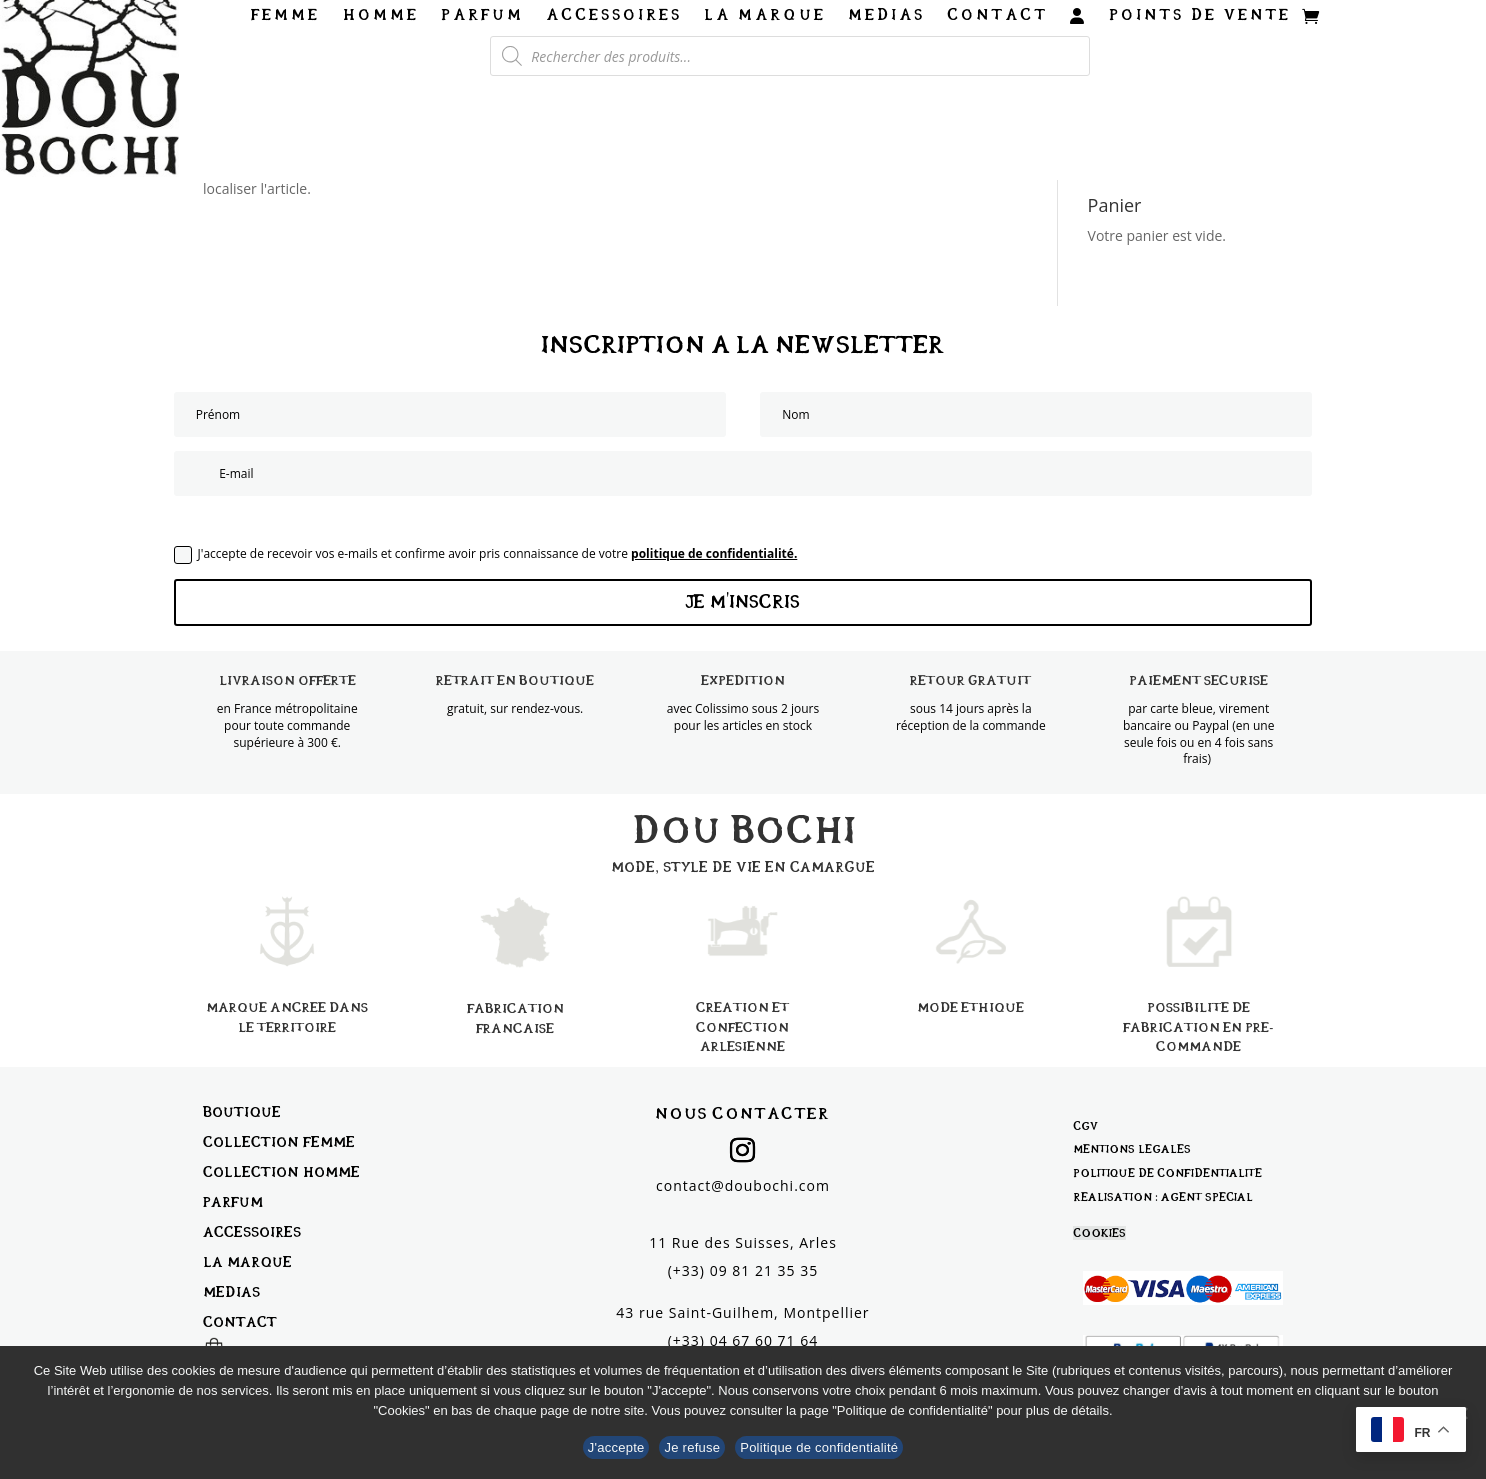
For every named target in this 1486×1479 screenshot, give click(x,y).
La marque (765, 15)
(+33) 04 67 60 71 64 (743, 1340)
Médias (886, 15)
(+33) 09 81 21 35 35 (743, 1270)
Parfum (482, 15)
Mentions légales (1132, 1149)
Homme (380, 15)
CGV (1085, 1126)
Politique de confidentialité (1167, 1173)
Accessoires (614, 15)
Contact (997, 15)
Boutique (242, 1111)
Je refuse (692, 1447)
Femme (285, 15)
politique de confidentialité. (714, 553)
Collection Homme (281, 1171)
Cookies (1099, 1233)
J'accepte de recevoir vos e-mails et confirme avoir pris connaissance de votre (486, 554)
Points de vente (1200, 15)
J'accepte (616, 1447)
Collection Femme (279, 1141)
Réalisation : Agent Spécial (1163, 1197)
